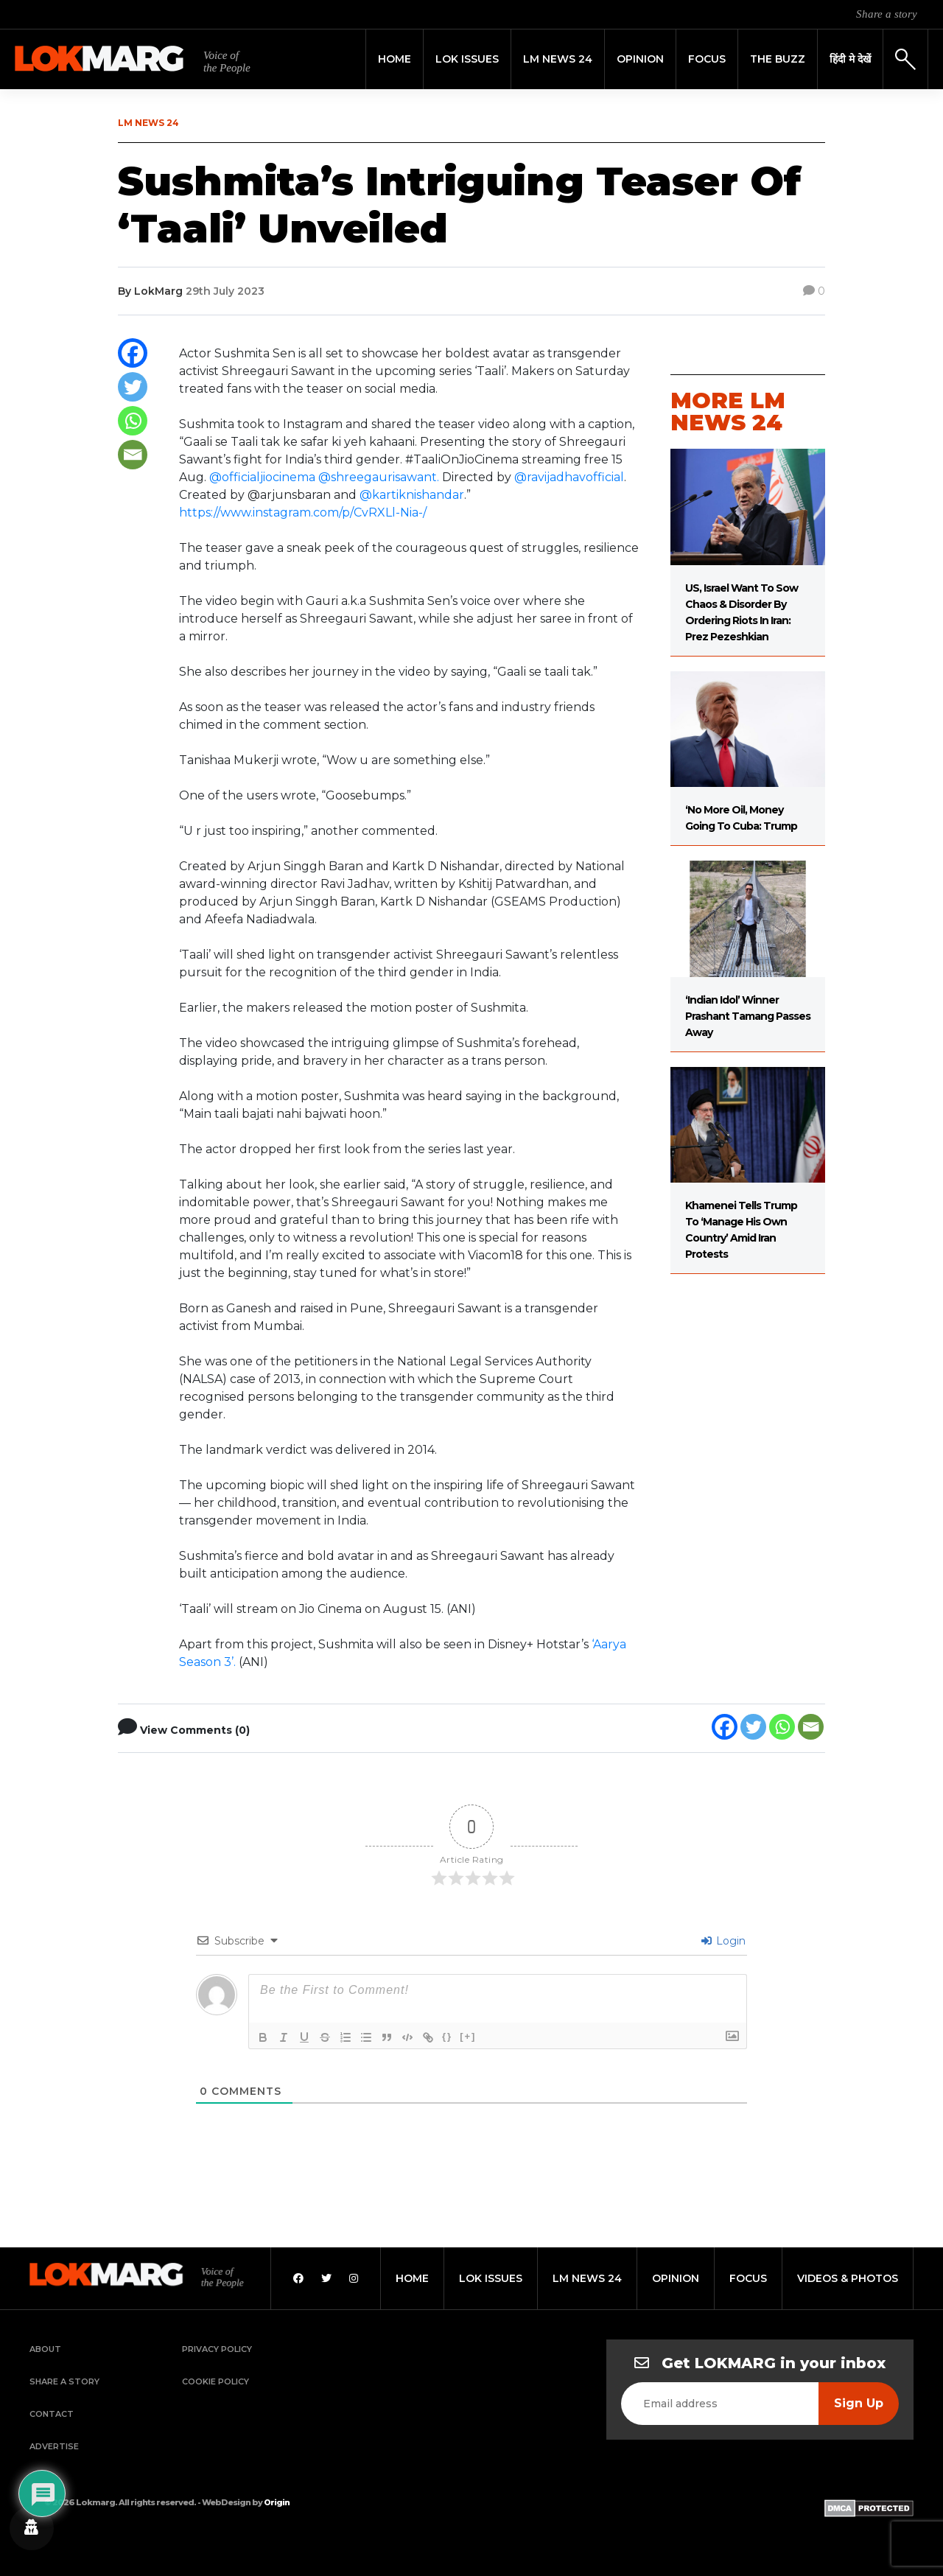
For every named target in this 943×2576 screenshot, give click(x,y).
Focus (707, 59)
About (45, 2349)
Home (394, 59)
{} (447, 2036)
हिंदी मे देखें (850, 59)
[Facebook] (132, 353)
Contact (51, 2414)
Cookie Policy (215, 2381)
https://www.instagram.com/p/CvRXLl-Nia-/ (303, 512)
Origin (277, 2502)
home (412, 2278)
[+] (468, 2036)
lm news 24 (587, 2278)
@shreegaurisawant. (380, 477)
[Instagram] (353, 2278)
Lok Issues (467, 59)
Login (723, 1940)
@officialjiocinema (262, 477)
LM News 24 (557, 59)
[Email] (132, 454)
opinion (675, 2278)
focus (748, 2278)
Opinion (640, 59)
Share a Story (64, 2381)
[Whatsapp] (132, 420)
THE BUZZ (777, 59)
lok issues (490, 2278)
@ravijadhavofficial (569, 477)
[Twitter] (132, 387)
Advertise (54, 2446)
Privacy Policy (217, 2349)
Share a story (886, 14)
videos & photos (847, 2278)
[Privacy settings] (32, 2528)
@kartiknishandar (412, 495)
